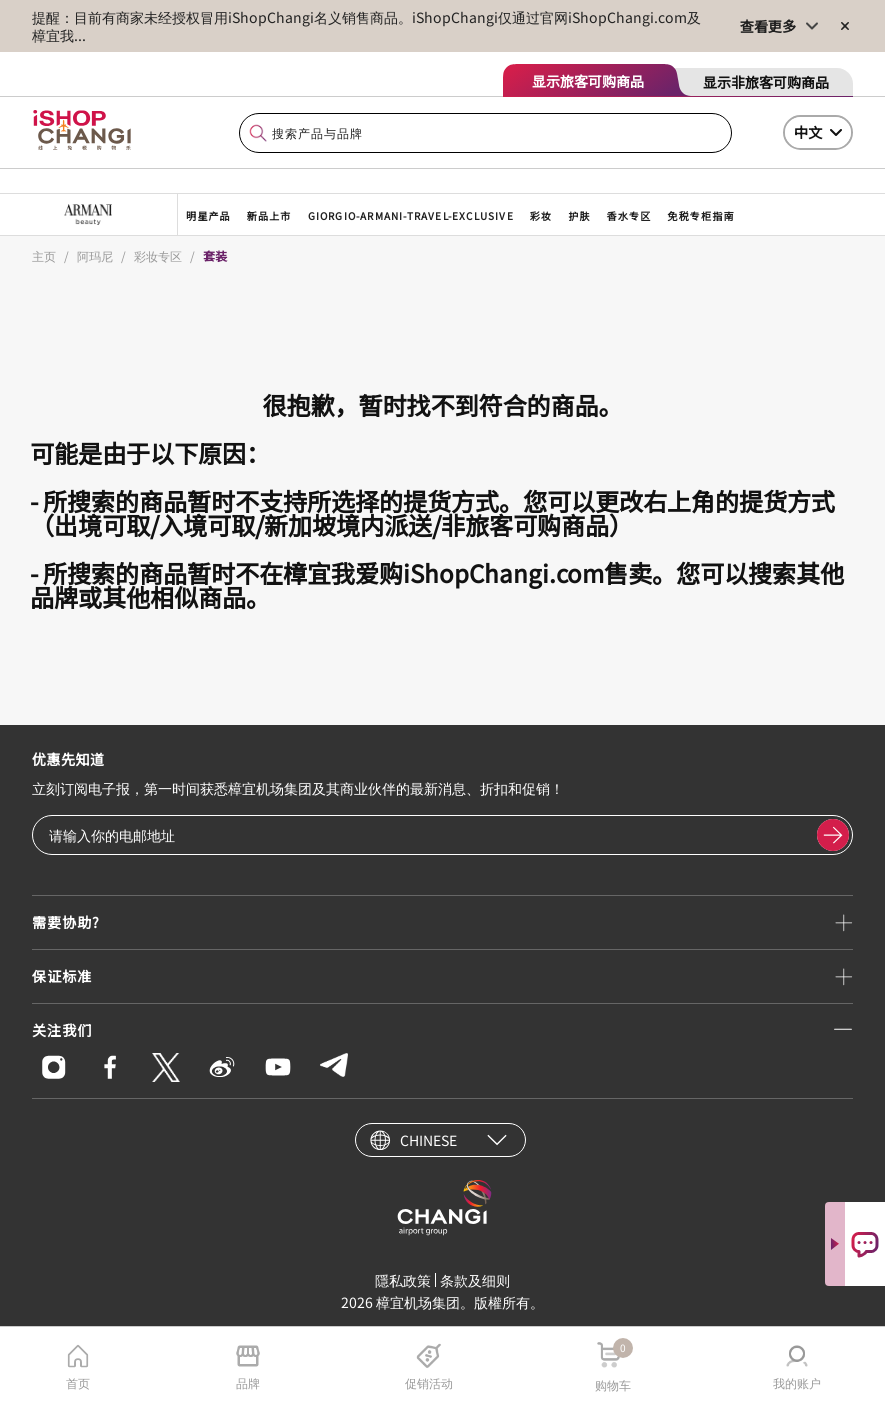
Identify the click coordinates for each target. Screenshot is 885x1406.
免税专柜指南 (700, 215)
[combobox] (485, 133)
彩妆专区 (158, 255)
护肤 (579, 215)
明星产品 (208, 215)
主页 (44, 255)
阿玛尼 (95, 255)
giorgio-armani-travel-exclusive (411, 215)
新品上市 (269, 215)
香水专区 (629, 215)
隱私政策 (403, 1280)
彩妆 (541, 215)
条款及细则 (475, 1280)
